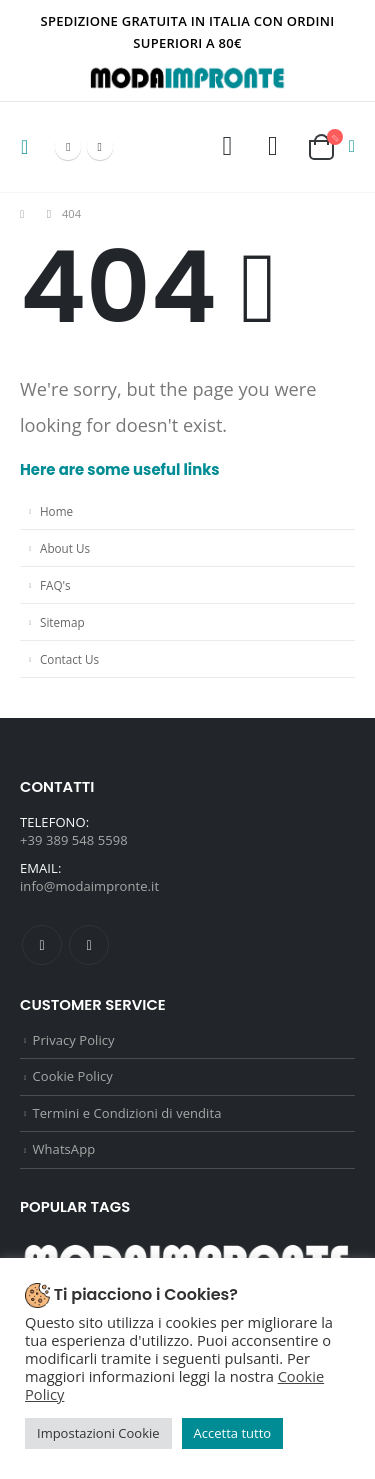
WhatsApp (64, 1149)
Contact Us (69, 659)
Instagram (89, 945)
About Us (65, 548)
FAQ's (55, 585)
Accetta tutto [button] (233, 1433)
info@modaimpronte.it (89, 886)
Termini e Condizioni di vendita (127, 1113)
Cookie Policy (73, 1076)
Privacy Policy (74, 1040)
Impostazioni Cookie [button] (98, 1433)
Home (56, 511)
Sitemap (62, 622)
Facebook (42, 945)
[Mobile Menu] (30, 147)
